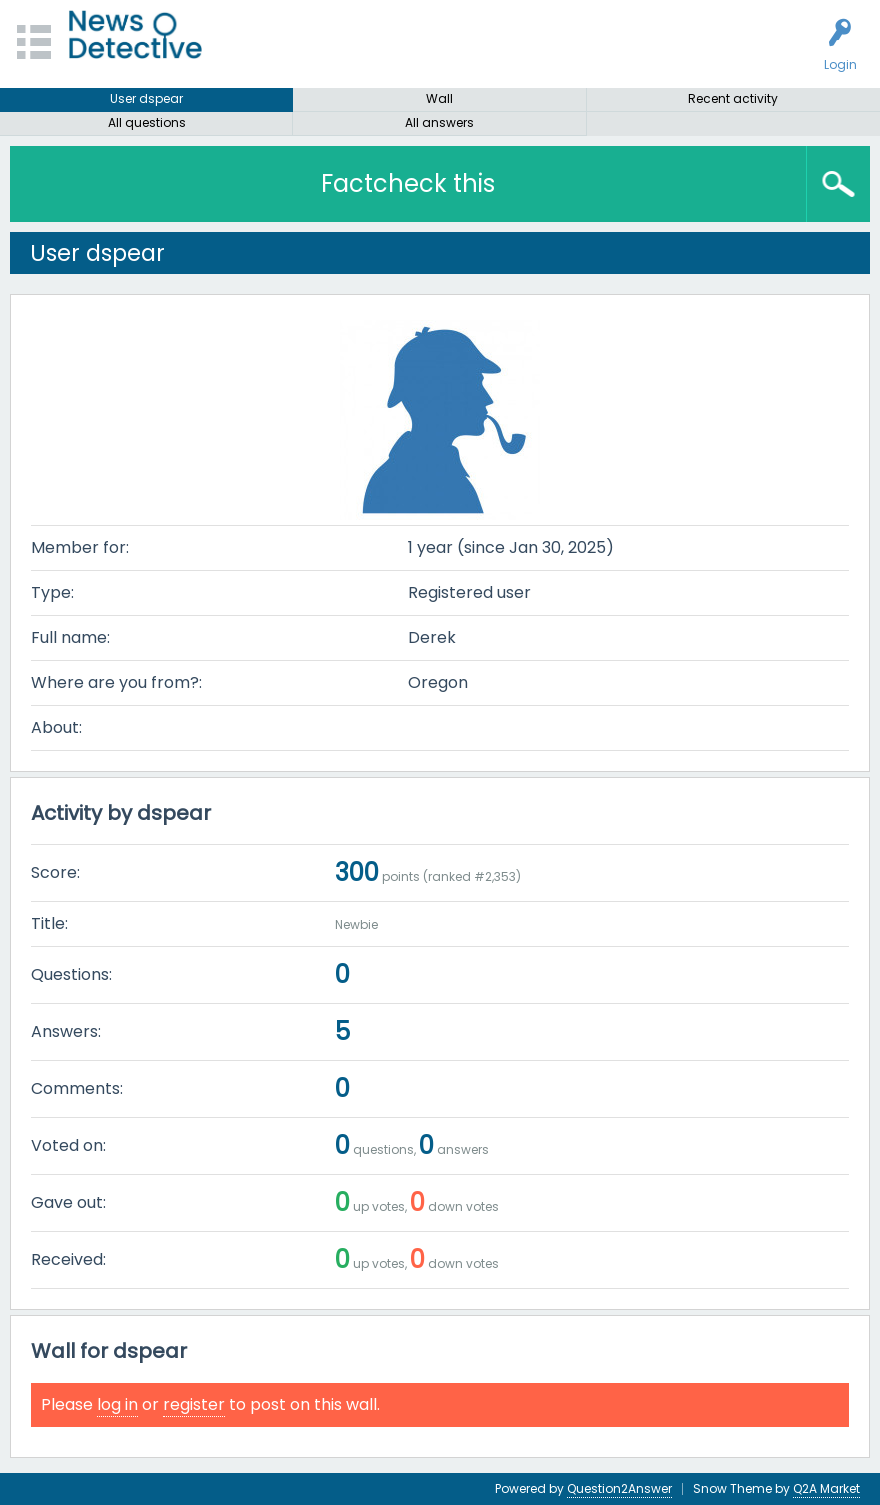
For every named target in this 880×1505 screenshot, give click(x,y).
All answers (439, 122)
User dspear (146, 98)
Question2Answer (619, 1488)
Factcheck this (408, 183)
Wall (439, 98)
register (194, 1404)
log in (117, 1404)
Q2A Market (826, 1488)
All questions (147, 122)
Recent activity (733, 98)
